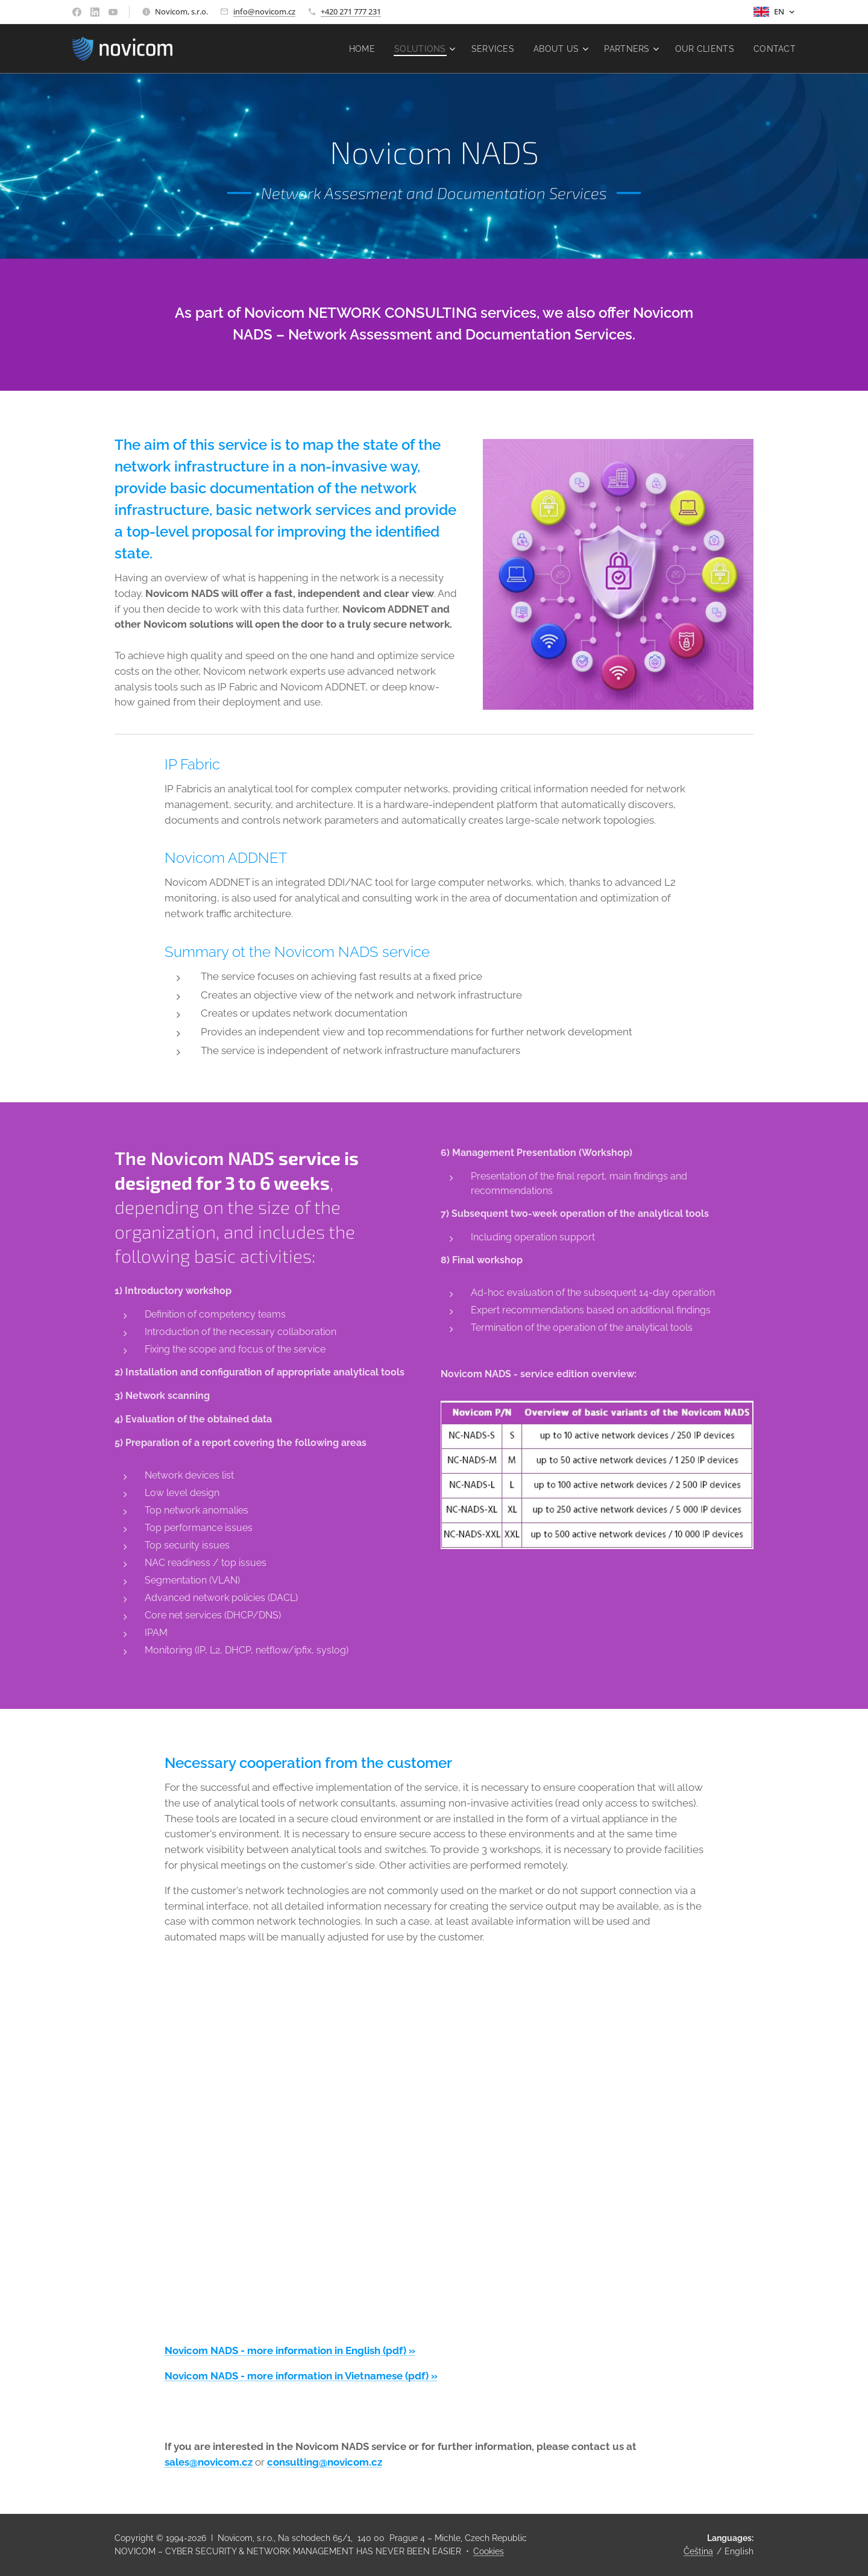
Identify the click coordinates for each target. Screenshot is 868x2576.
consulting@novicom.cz (324, 2462)
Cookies (488, 2551)
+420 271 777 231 (351, 11)
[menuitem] (354, 49)
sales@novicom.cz (209, 2462)
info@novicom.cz (264, 11)
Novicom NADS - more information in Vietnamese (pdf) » (301, 2376)
